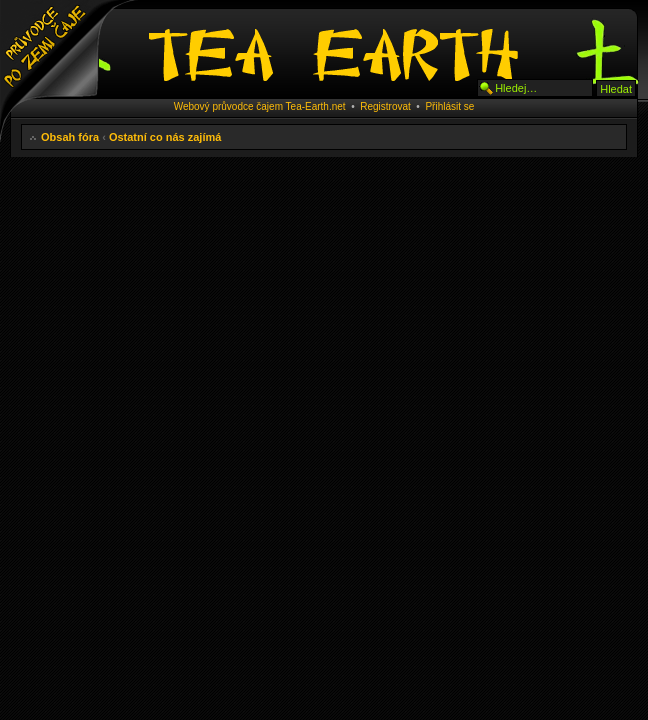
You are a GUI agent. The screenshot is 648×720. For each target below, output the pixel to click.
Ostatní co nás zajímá (165, 137)
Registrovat (385, 106)
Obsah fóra (70, 137)
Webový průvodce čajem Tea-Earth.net (260, 106)
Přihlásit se (449, 106)
